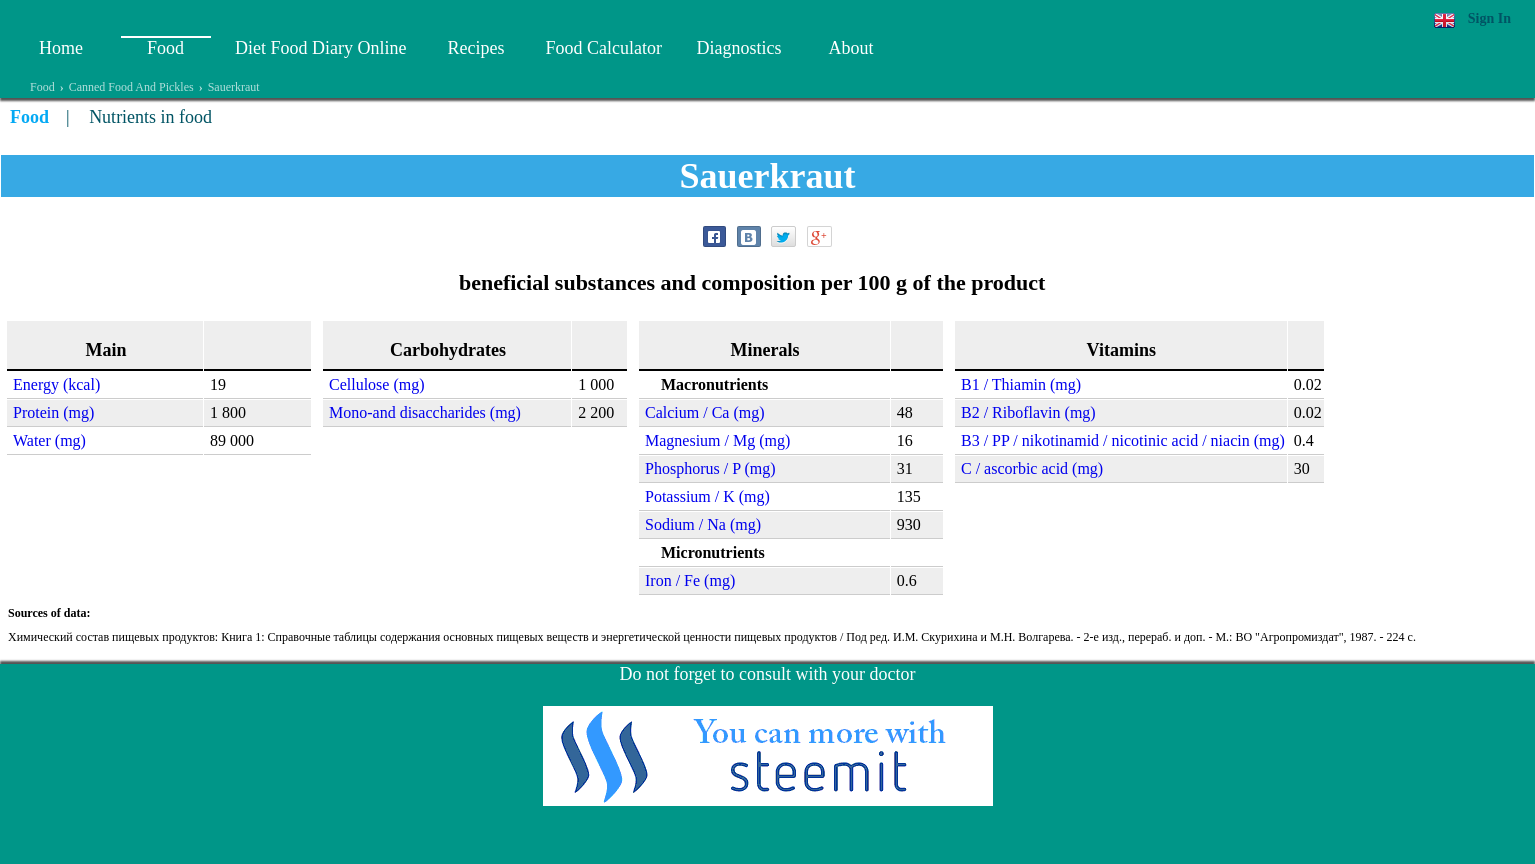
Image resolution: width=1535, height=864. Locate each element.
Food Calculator (603, 48)
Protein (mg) (53, 412)
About (850, 48)
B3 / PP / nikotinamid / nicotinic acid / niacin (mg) (1123, 440)
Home (61, 48)
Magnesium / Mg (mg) (717, 440)
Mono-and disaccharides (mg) (425, 412)
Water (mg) (49, 440)
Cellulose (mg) (377, 384)
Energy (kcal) (56, 384)
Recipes (475, 48)
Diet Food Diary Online (320, 48)
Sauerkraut (234, 87)
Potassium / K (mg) (707, 496)
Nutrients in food (150, 117)
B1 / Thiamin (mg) (1021, 384)
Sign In (1489, 18)
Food (165, 48)
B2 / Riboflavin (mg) (1028, 412)
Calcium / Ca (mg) (705, 412)
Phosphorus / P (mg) (710, 468)
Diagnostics (738, 48)
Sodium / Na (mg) (703, 524)
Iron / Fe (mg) (690, 580)
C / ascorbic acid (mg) (1032, 468)
